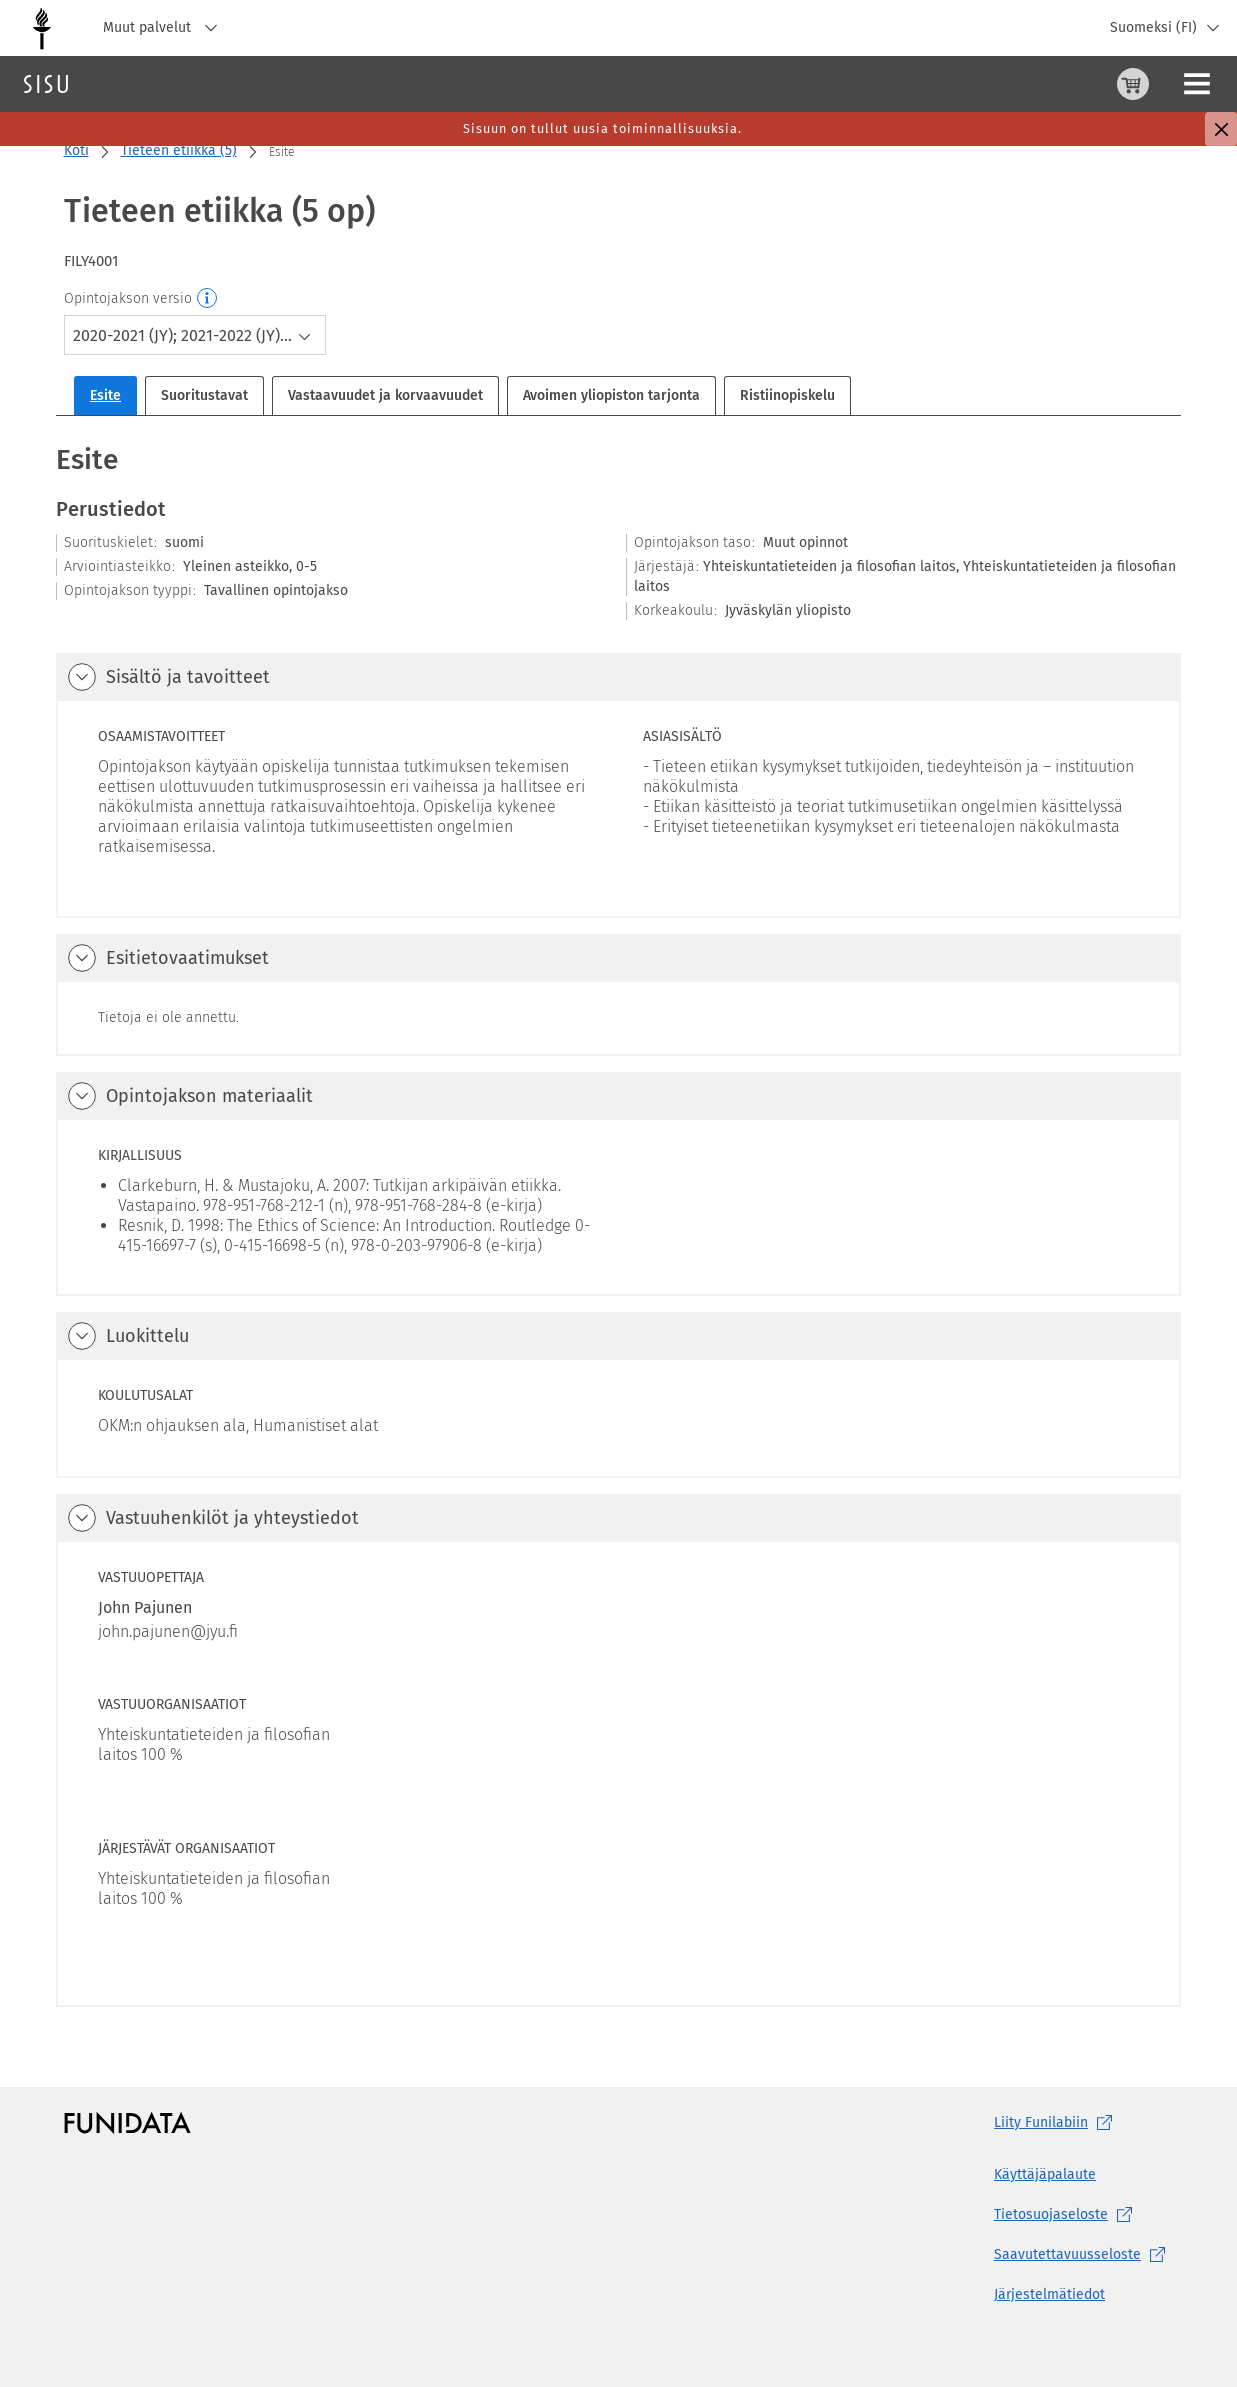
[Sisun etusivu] (46, 84)
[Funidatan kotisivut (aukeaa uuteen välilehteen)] (127, 2123)
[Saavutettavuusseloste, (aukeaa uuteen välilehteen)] (1083, 2255)
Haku (133, 83)
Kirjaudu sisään (1171, 83)
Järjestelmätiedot (1049, 2294)
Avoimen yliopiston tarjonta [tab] (611, 395)
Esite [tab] (105, 395)
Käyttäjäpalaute (1045, 2174)
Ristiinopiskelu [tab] (787, 395)
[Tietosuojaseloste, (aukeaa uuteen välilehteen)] (1083, 2215)
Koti (76, 150)
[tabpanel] (618, 1223)
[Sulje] (1221, 129)
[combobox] (195, 335)
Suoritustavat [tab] (204, 395)
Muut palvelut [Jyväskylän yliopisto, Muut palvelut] (165, 28)
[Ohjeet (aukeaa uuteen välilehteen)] (1082, 84)
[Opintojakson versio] (208, 299)
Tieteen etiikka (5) (179, 150)
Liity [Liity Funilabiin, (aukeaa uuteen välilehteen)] (1057, 2123)
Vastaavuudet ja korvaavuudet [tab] (385, 395)
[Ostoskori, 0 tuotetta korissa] (1034, 84)
